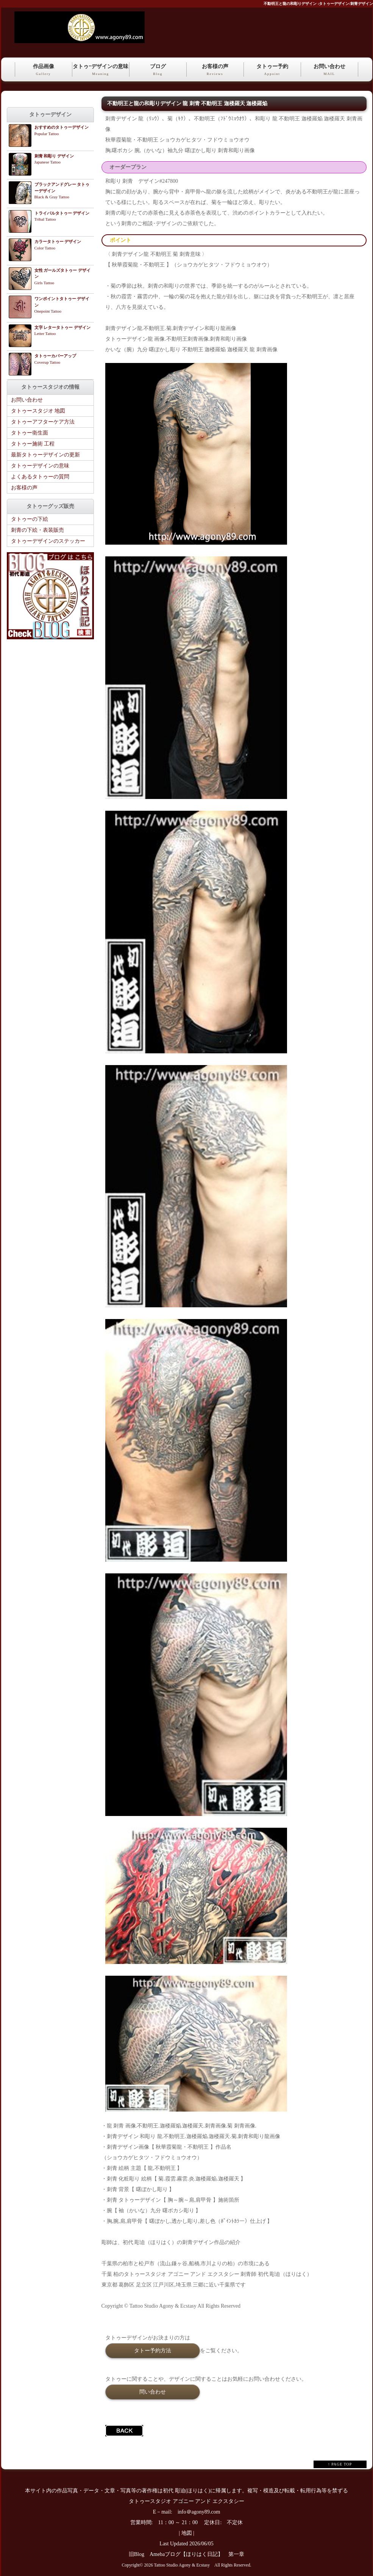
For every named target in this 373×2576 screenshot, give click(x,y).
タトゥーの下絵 (29, 519)
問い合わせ (152, 2392)
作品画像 (43, 70)
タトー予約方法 (152, 2350)
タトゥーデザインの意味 (40, 466)
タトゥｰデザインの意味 (100, 70)
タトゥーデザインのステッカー (48, 541)
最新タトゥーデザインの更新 (45, 455)
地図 (186, 2533)
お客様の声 (215, 70)
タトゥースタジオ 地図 (38, 411)
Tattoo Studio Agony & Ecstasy (182, 2565)
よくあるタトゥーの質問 (40, 477)
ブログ (158, 70)
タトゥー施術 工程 (33, 444)
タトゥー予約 (272, 70)
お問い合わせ (329, 70)
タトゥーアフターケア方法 (43, 422)
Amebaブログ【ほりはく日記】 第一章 (200, 2554)
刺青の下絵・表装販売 (37, 530)
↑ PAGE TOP (340, 2464)
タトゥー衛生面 (29, 433)
